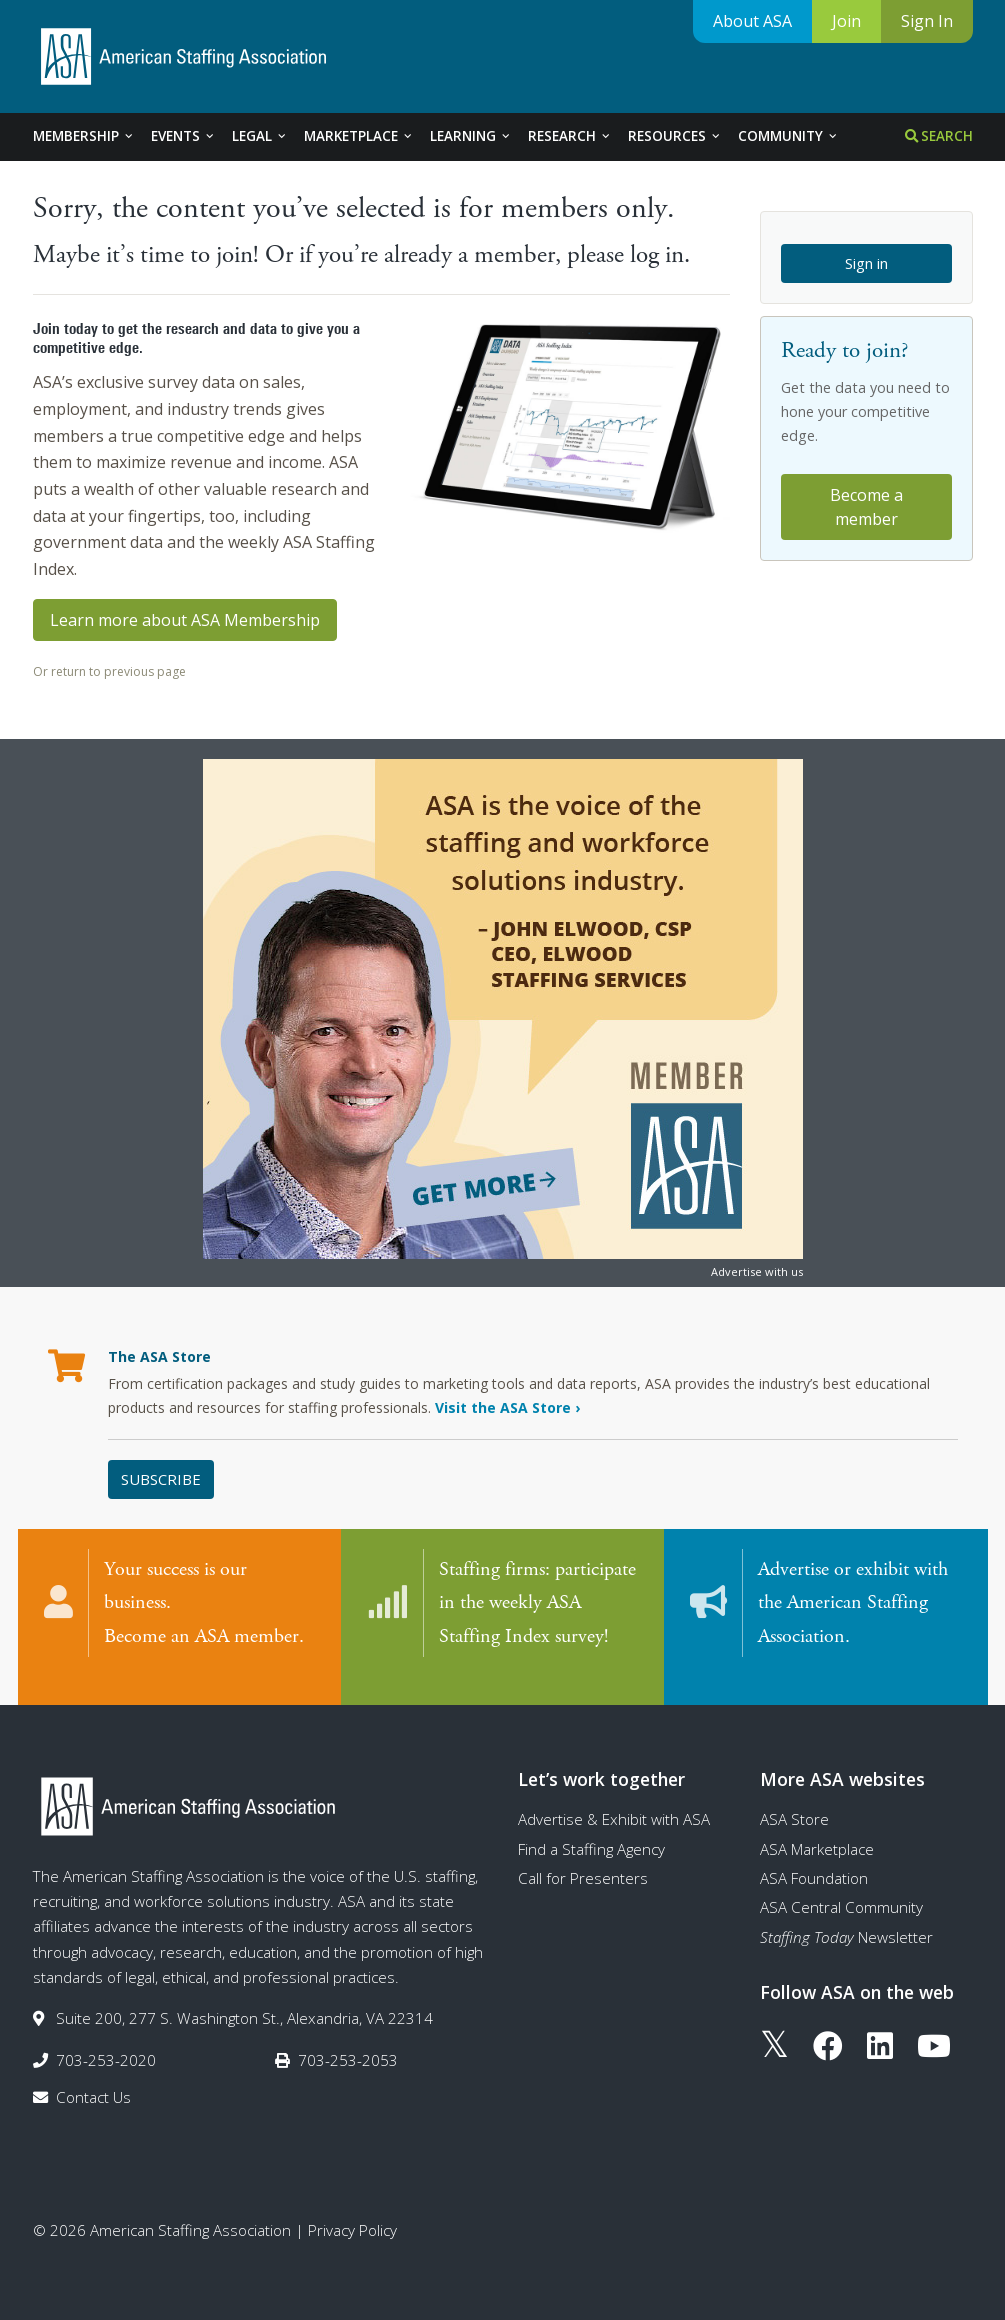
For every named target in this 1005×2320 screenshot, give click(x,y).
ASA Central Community (841, 1887)
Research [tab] (570, 136)
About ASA (752, 21)
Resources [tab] (675, 136)
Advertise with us (757, 1271)
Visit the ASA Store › (507, 1407)
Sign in (866, 263)
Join (846, 21)
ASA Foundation (814, 1858)
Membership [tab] (84, 136)
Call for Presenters (583, 1858)
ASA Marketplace (817, 1829)
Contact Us (93, 2077)
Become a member (866, 507)
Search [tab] (939, 136)
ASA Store (794, 1799)
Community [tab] (788, 136)
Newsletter (846, 1917)
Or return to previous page (109, 671)
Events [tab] (183, 136)
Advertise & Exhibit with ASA (614, 1799)
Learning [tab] (471, 136)
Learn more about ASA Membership (185, 620)
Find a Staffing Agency (591, 1829)
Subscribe (161, 1479)
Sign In (927, 21)
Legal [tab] (260, 136)
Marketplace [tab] (359, 136)
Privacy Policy (352, 2210)
